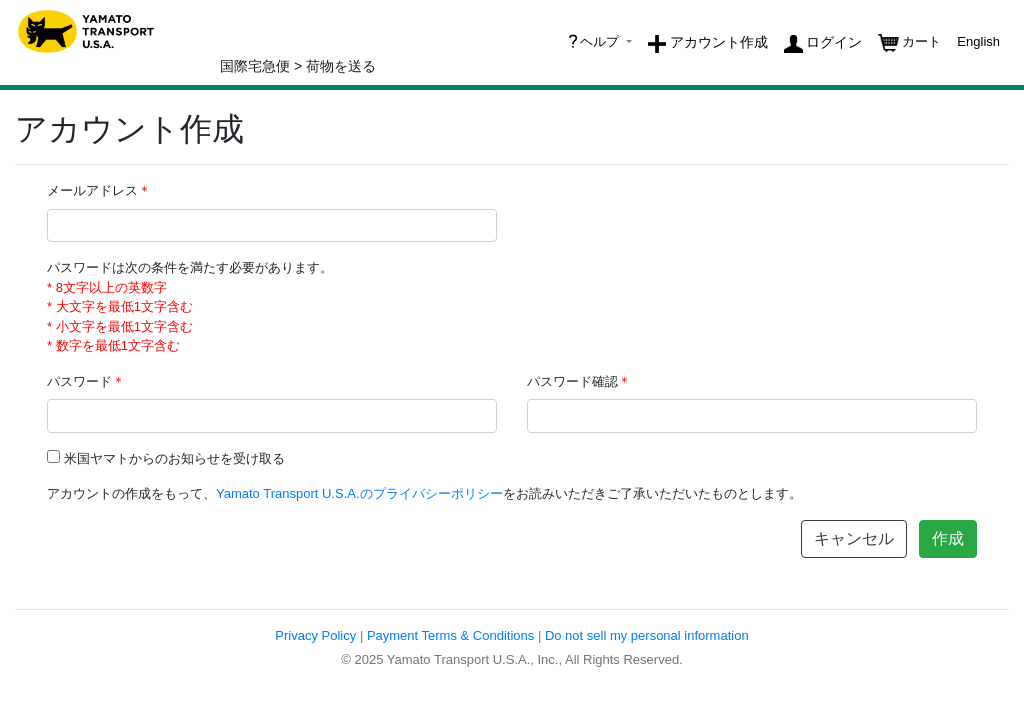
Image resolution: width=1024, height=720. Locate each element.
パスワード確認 (579, 381)
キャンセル (854, 538)
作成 (948, 538)
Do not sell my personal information (647, 635)
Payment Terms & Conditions (450, 635)
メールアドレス (99, 190)
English (978, 41)
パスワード (86, 381)
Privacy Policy (315, 635)
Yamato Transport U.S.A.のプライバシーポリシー (359, 493)
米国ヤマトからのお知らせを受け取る (174, 458)
